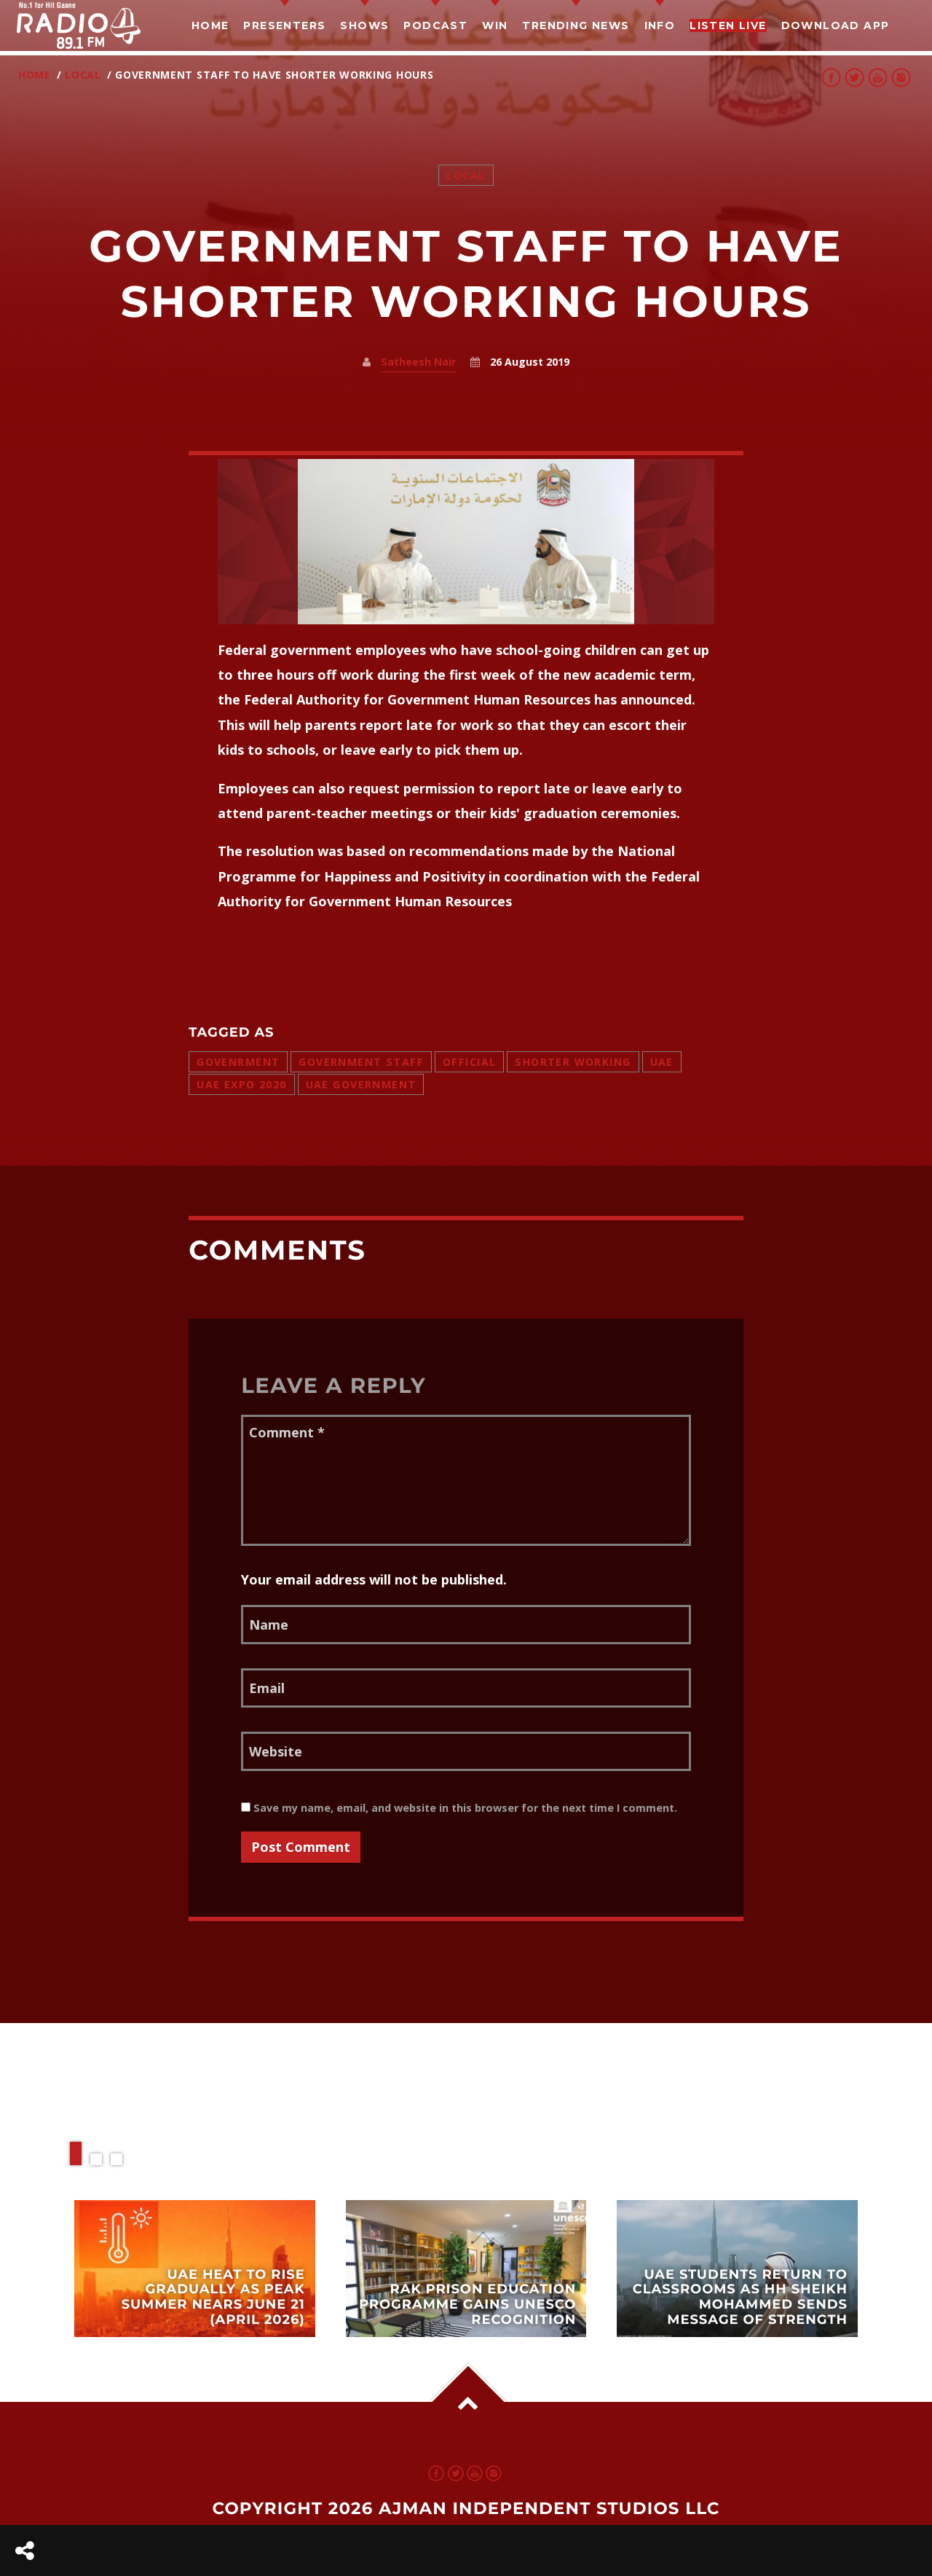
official (469, 1062)
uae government (361, 1084)
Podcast (435, 25)
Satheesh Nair (418, 362)
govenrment (238, 1062)
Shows (364, 25)
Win (495, 25)
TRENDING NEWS (575, 25)
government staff (361, 1062)
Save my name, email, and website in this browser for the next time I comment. (459, 1808)
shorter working (573, 1062)
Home (210, 25)
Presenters (284, 25)
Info (660, 25)
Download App (835, 25)
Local (83, 75)
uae (662, 1062)
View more (195, 2268)
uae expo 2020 (241, 1084)
